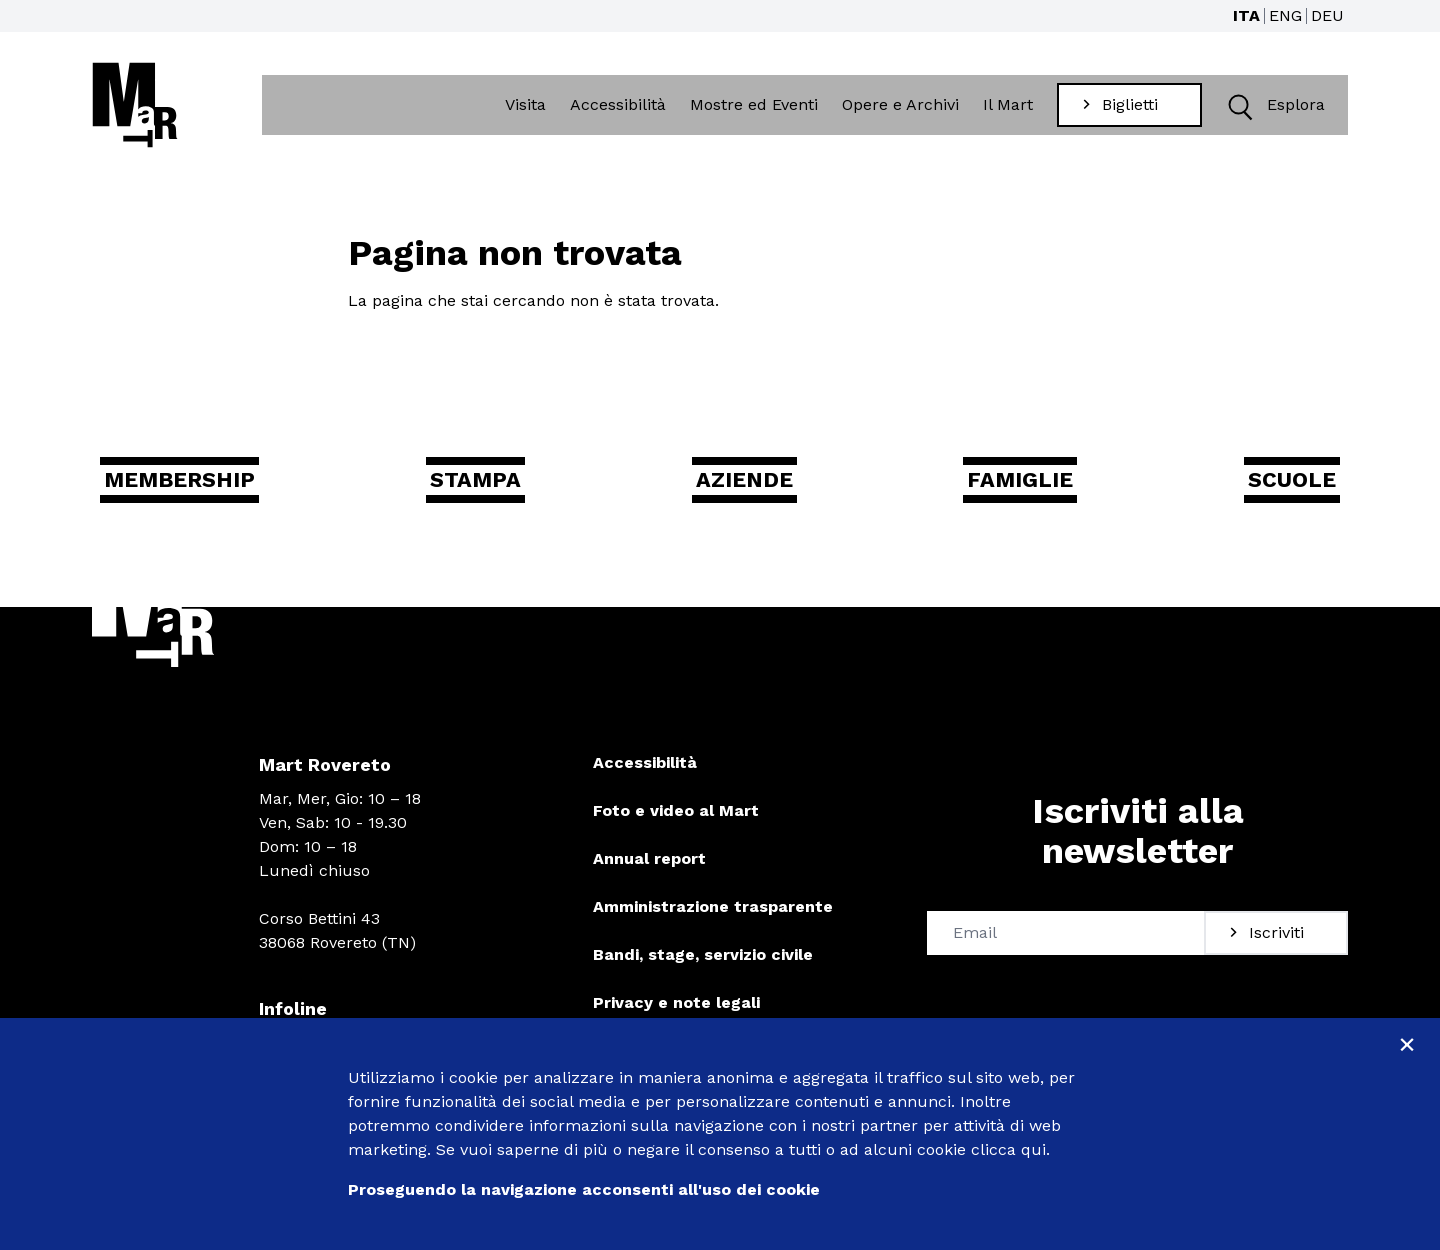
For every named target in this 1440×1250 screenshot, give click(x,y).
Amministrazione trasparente (713, 917)
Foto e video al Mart (676, 821)
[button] (1240, 107)
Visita (527, 106)
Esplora (1273, 107)
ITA (1246, 15)
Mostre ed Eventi (756, 106)
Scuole (1276, 487)
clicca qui (1008, 1149)
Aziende (753, 487)
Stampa (498, 487)
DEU (1327, 15)
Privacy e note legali (676, 1013)
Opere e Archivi (902, 106)
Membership (205, 487)
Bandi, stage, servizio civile (703, 965)
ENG (1285, 15)
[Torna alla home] (135, 107)
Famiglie (1017, 487)
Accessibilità (620, 106)
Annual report (649, 869)
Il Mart (1010, 106)
